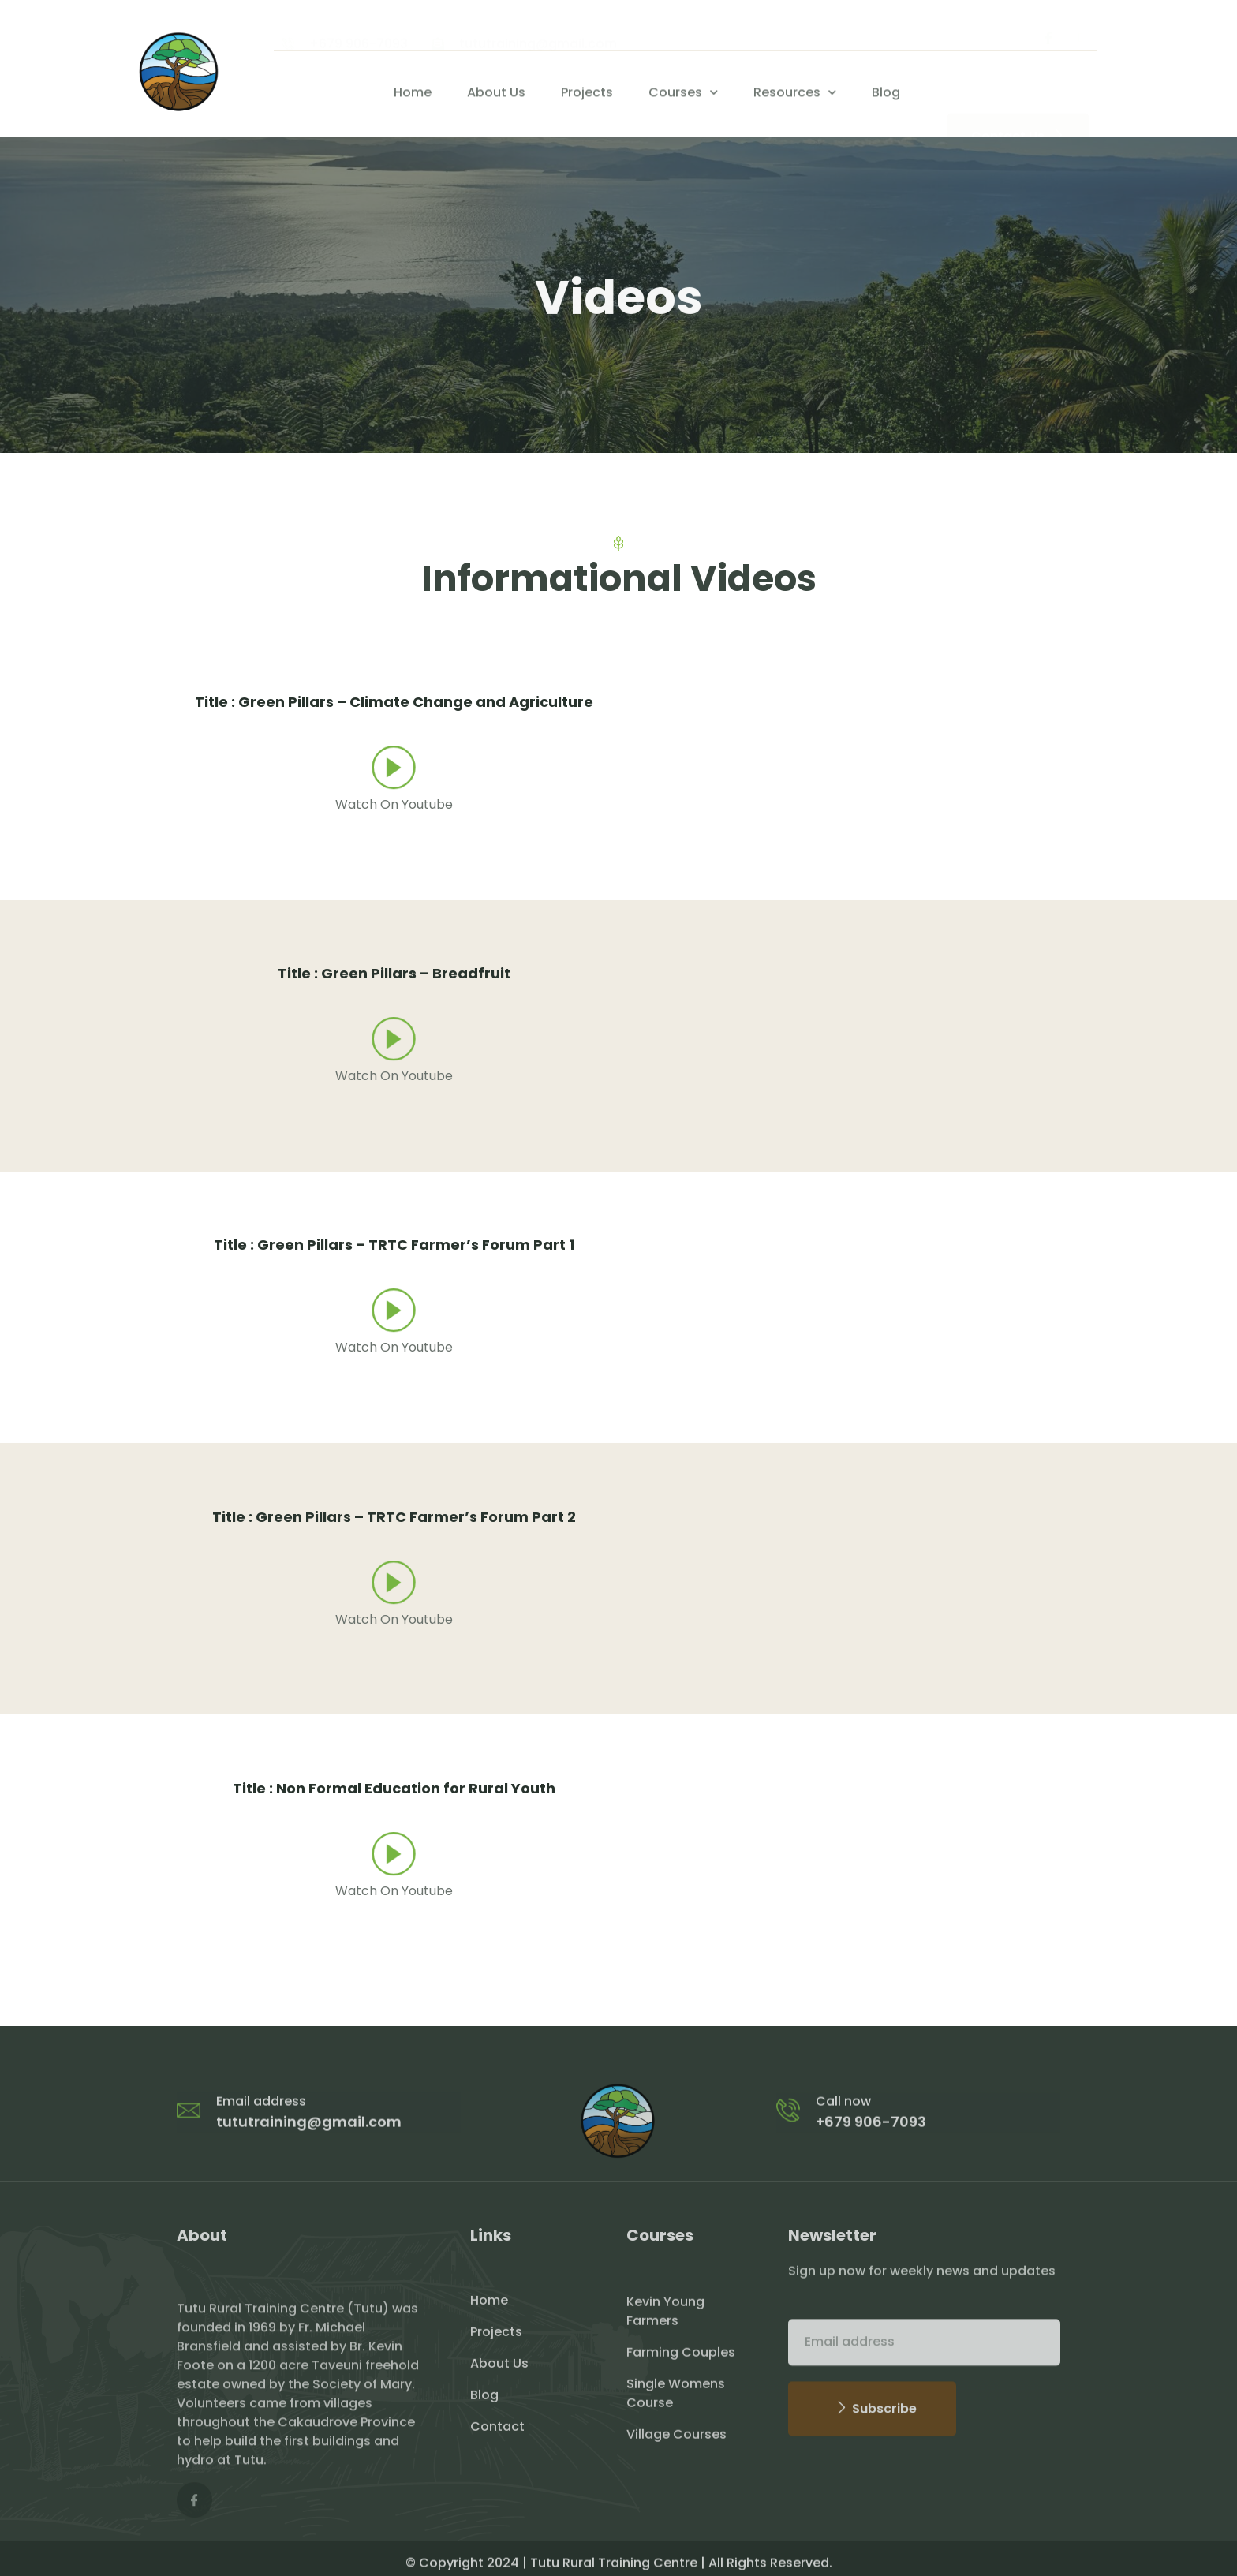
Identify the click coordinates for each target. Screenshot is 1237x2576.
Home (413, 99)
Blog (886, 99)
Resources (794, 98)
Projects (587, 99)
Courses (683, 98)
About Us (496, 99)
